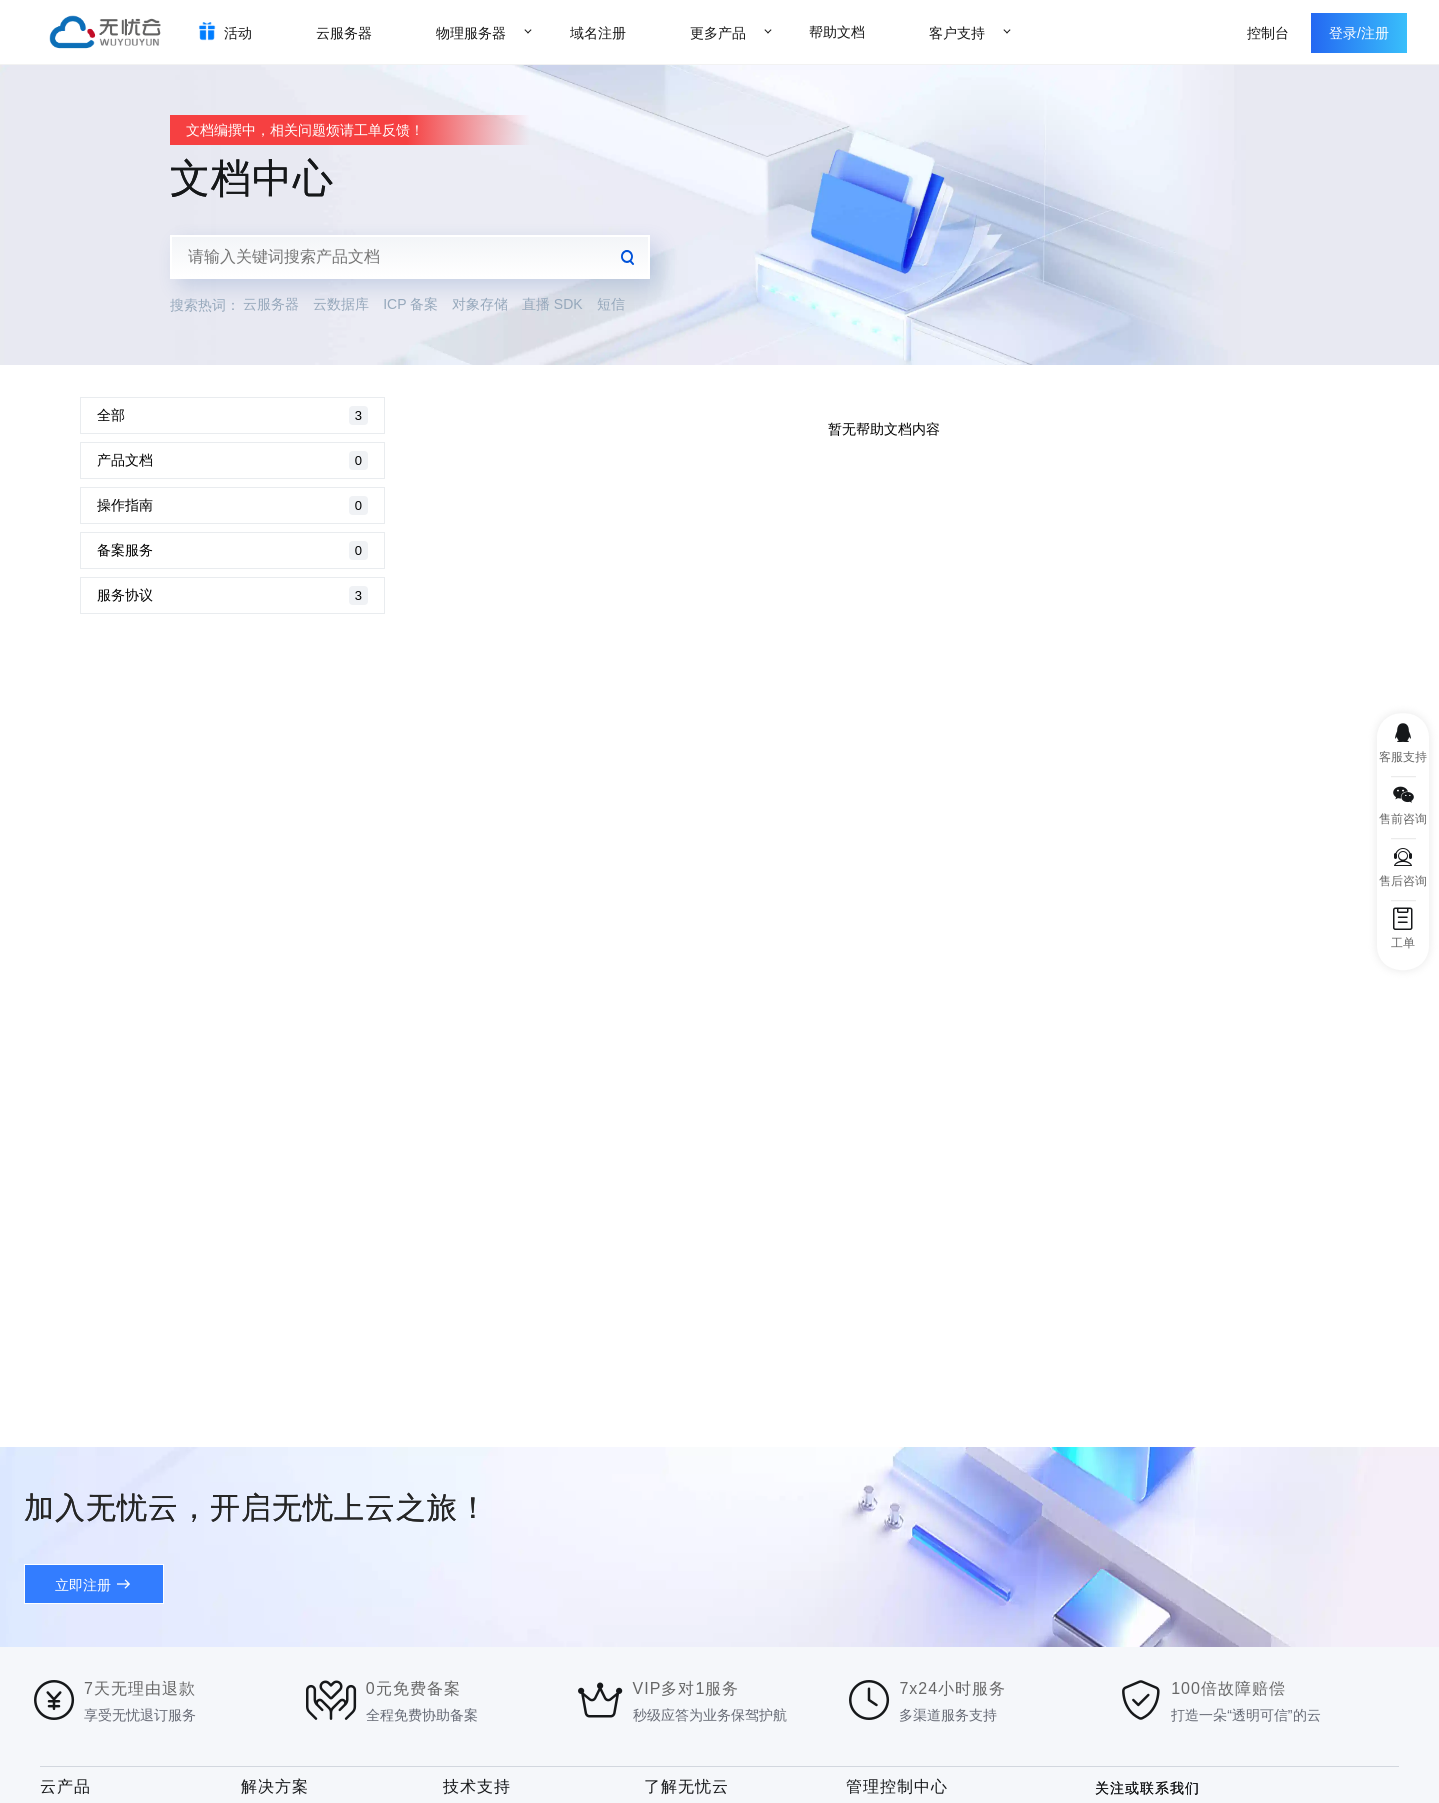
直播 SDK (552, 304)
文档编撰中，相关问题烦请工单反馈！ (305, 130)
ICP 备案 (410, 304)
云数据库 (341, 304)
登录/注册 (1359, 33)
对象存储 (480, 304)
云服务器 (271, 304)
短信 (611, 304)
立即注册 (83, 1585)
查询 (628, 257)
